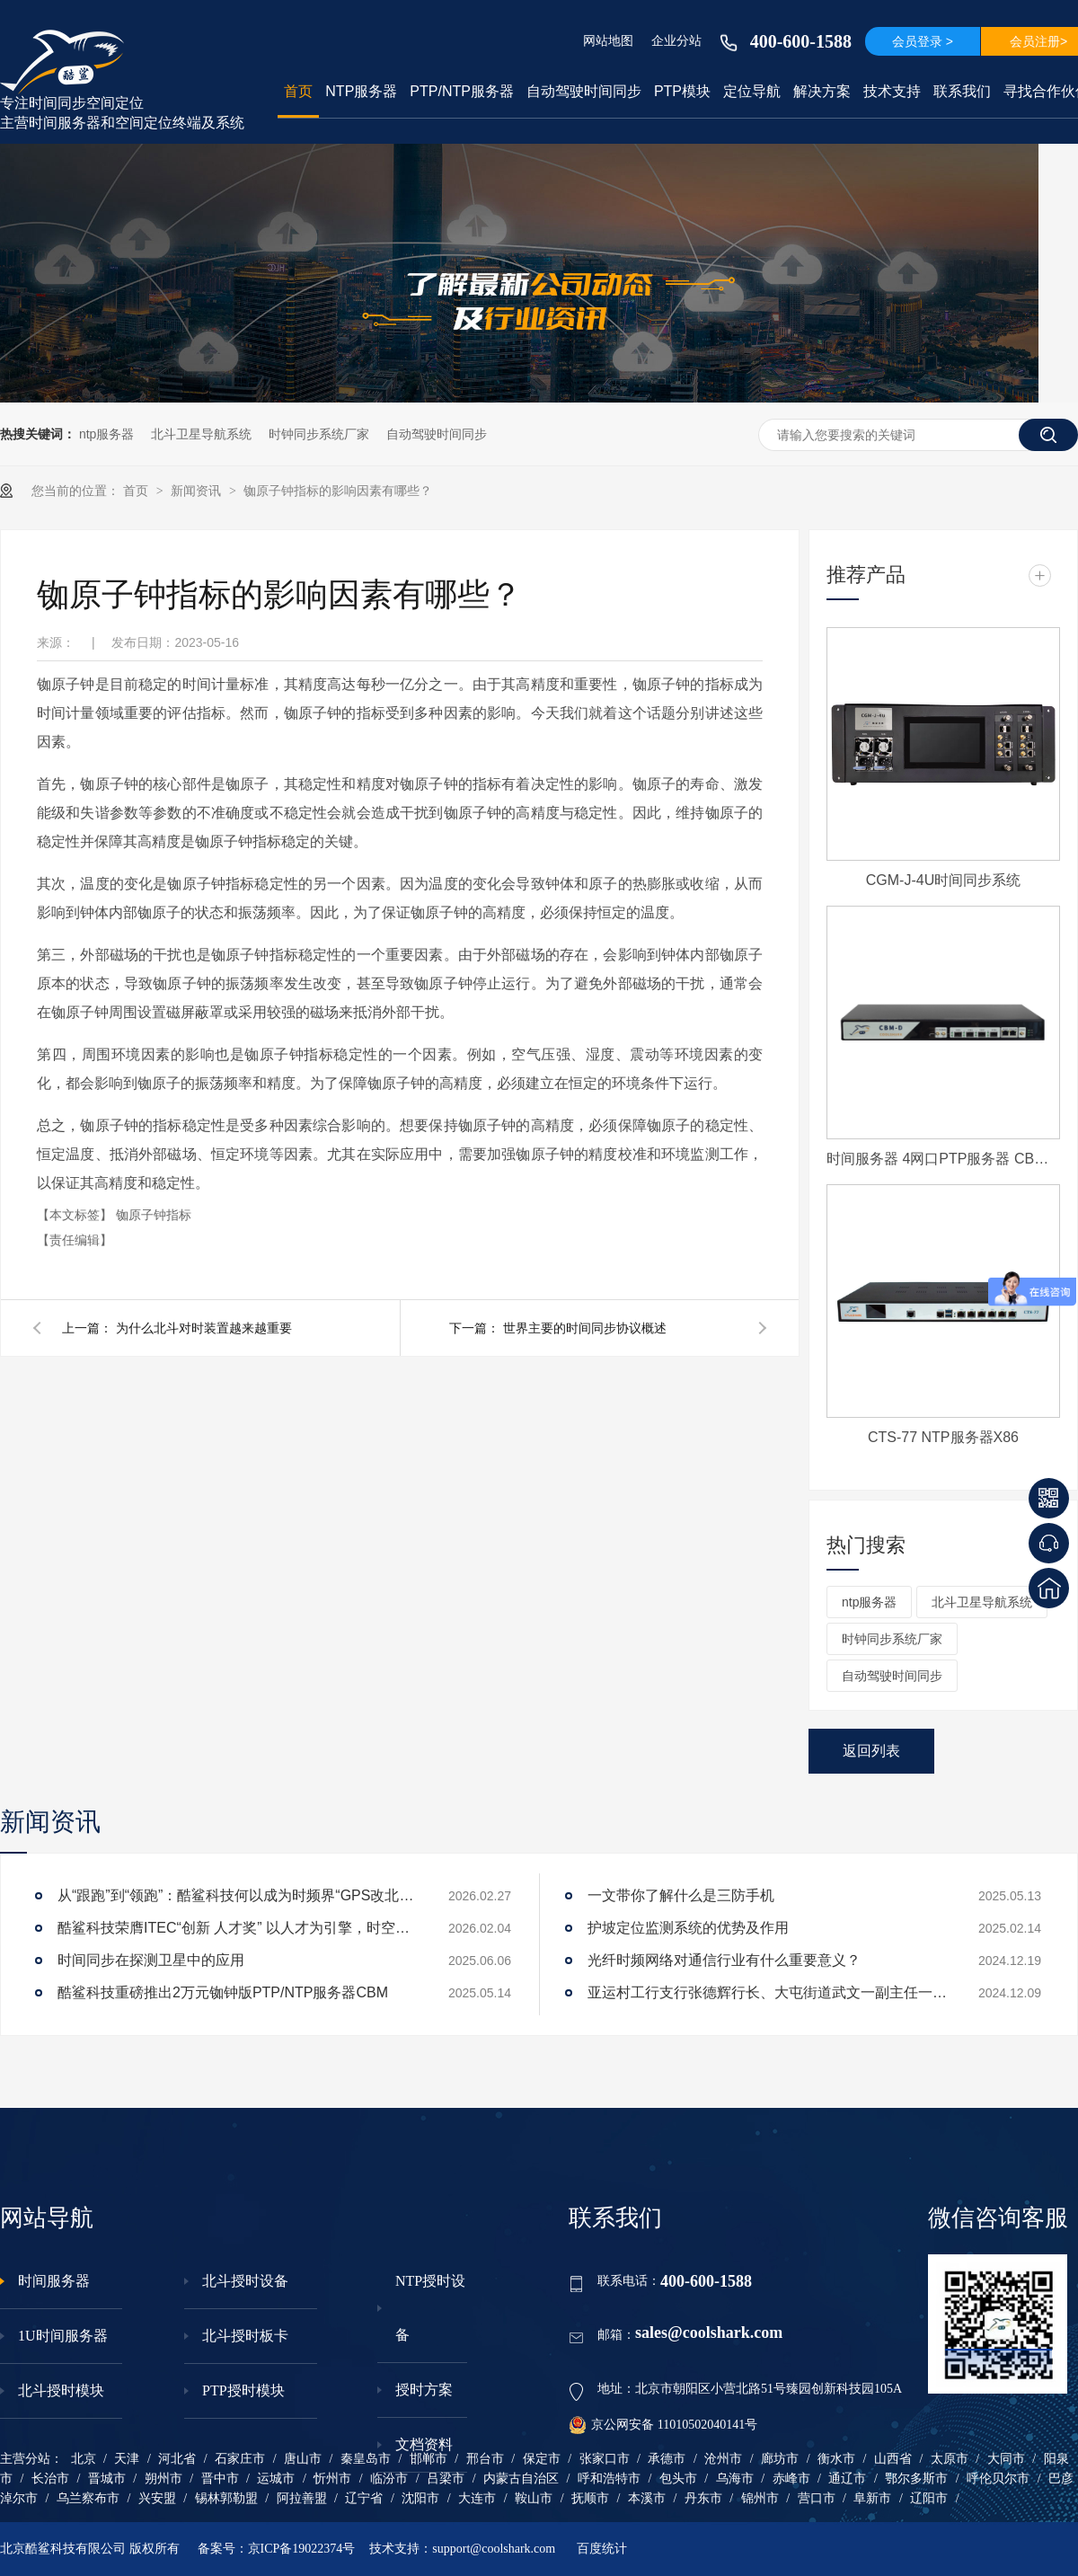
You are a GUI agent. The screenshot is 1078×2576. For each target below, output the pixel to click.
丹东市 (703, 2498)
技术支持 (892, 91)
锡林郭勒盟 (226, 2498)
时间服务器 (54, 2280)
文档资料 (424, 2444)
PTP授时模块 (243, 2390)
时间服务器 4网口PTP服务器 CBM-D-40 (943, 1158)
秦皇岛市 (365, 2458)
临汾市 (389, 2478)
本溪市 (647, 2498)
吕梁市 (445, 2478)
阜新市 (872, 2498)
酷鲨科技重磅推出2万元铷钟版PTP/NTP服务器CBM (222, 1992)
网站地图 (608, 40)
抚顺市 (590, 2498)
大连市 (477, 2498)
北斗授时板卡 (245, 2335)
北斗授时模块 (61, 2390)
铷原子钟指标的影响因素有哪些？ (337, 490)
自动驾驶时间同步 (583, 91)
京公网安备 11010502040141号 (663, 2425)
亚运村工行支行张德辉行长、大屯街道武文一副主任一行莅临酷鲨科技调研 (767, 1992)
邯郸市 (428, 2458)
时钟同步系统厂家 (319, 434)
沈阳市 (420, 2498)
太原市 (949, 2458)
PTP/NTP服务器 (462, 91)
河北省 (177, 2458)
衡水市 (836, 2458)
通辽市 (847, 2478)
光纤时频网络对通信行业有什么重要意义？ (724, 1960)
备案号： (223, 2548)
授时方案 (424, 2389)
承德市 (666, 2458)
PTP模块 (682, 91)
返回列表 (871, 1750)
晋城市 (107, 2478)
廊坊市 (780, 2458)
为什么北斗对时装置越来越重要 (204, 1328)
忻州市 (332, 2478)
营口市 (816, 2498)
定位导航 (752, 91)
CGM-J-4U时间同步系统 (943, 880)
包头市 (678, 2478)
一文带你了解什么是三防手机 (681, 1895)
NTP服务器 (361, 91)
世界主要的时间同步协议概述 (585, 1328)
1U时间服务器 (63, 2335)
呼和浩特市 (609, 2478)
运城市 (276, 2478)
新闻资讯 (198, 490)
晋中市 (220, 2478)
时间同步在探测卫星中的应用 (150, 1960)
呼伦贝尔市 (998, 2478)
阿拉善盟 (302, 2498)
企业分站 (676, 40)
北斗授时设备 (245, 2280)
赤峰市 (791, 2478)
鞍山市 (533, 2498)
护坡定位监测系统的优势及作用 (688, 1927)
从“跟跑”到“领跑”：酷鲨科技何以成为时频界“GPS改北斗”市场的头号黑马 (237, 1895)
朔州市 (163, 2478)
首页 (298, 91)
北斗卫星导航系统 (201, 434)
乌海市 (735, 2478)
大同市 (1006, 2458)
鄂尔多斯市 (916, 2478)
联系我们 (962, 91)
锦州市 (760, 2498)
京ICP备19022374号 (302, 2548)
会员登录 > (922, 41)
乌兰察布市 (88, 2498)
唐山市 (303, 2458)
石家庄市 (240, 2458)
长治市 (50, 2478)
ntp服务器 (106, 434)
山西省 (893, 2458)
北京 (83, 2458)
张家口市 (604, 2458)
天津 (126, 2458)
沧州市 (723, 2458)
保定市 (542, 2458)
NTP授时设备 (430, 2307)
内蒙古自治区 (521, 2478)
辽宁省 (364, 2498)
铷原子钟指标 (153, 1215)
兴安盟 (157, 2498)
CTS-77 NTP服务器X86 (943, 1437)
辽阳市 (929, 2498)
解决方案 (822, 91)
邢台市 (485, 2458)
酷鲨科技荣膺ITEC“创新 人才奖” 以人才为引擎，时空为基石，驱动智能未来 (237, 1927)
